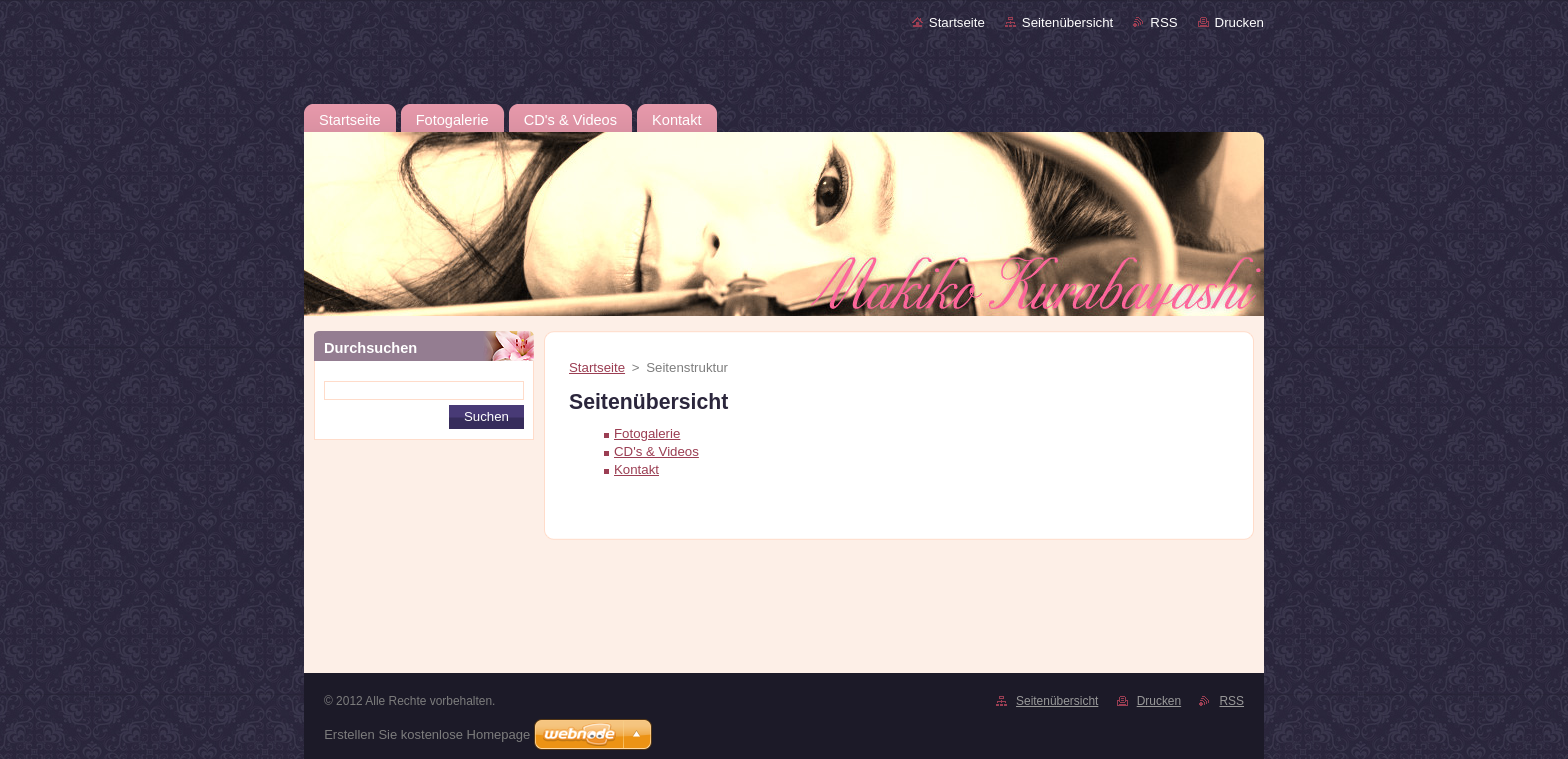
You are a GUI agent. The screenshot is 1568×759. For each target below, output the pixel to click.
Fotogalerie (647, 433)
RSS (1163, 22)
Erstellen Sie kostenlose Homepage (427, 734)
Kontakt (636, 469)
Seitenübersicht (1067, 22)
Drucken (1239, 22)
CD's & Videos (656, 451)
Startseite (957, 22)
